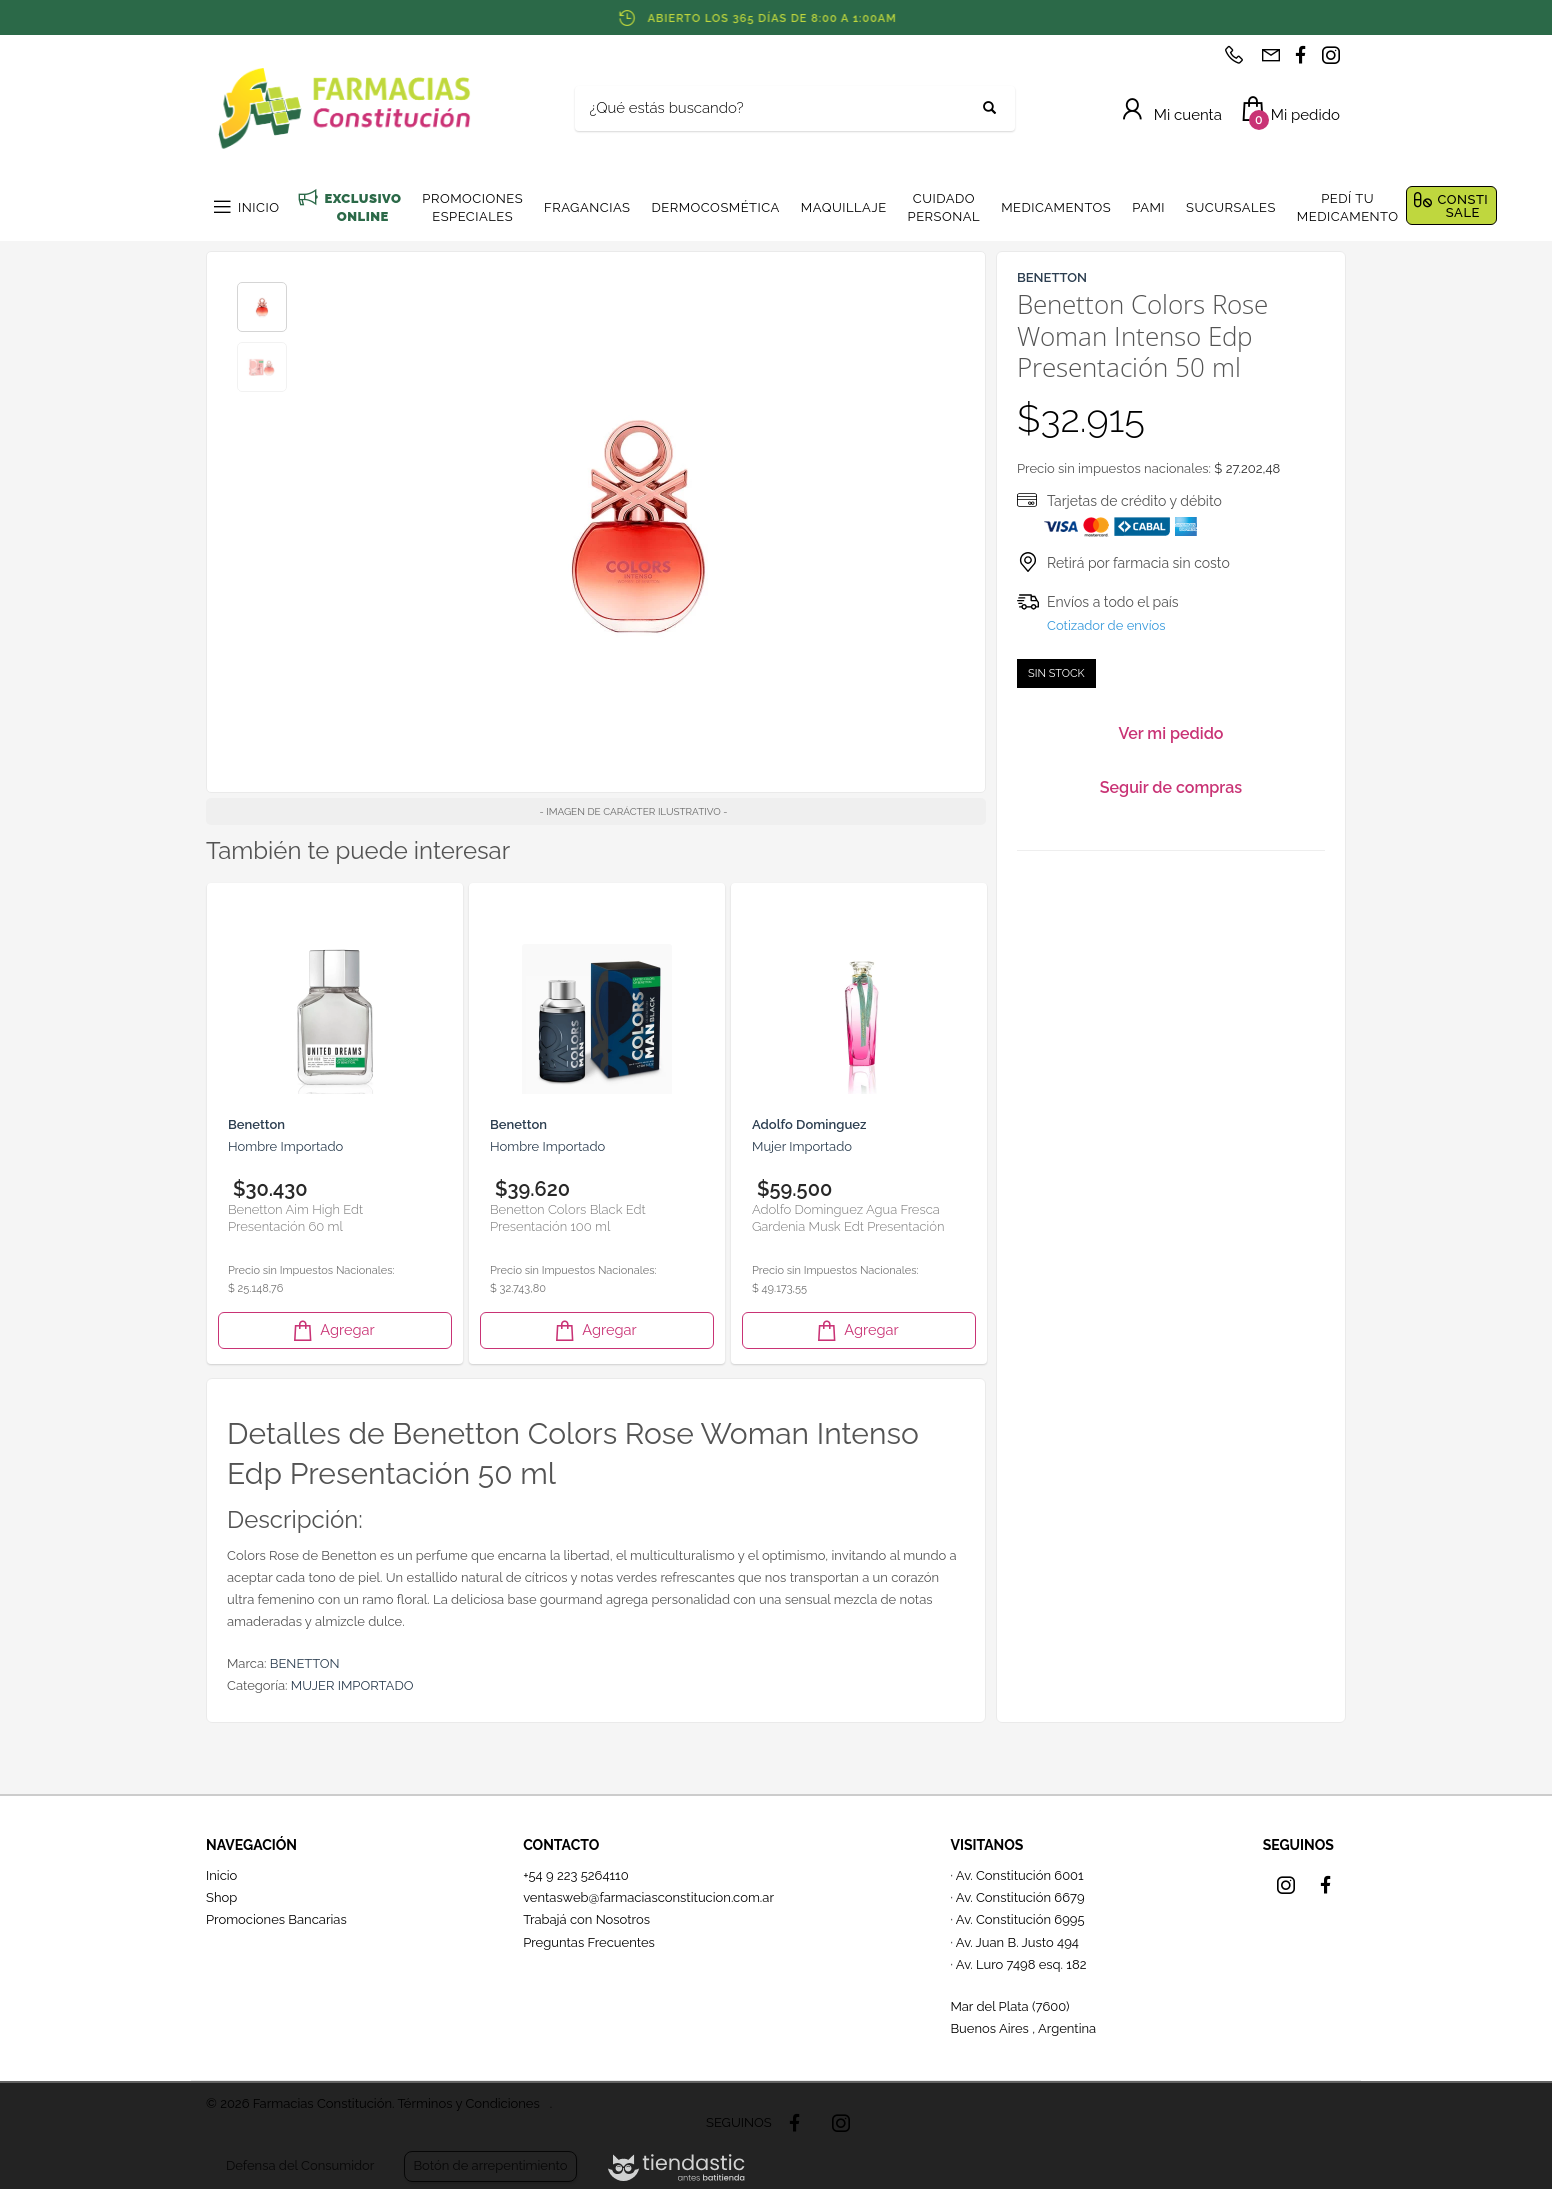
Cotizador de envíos (1106, 625)
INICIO (258, 207)
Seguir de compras (1171, 787)
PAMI (1148, 207)
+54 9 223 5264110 (576, 1875)
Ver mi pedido (1171, 733)
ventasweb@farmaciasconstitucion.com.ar (648, 1897)
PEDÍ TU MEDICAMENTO (1348, 207)
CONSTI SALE (1462, 206)
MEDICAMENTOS (1056, 207)
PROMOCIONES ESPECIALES (472, 207)
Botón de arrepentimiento (490, 2165)
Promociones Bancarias (276, 1919)
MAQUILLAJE (844, 207)
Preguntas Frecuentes (589, 1942)
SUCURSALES (1231, 207)
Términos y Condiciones (468, 2103)
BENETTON (305, 1663)
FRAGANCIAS (587, 207)
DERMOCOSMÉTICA (715, 207)
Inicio (221, 1875)
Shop (221, 1897)
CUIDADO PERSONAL (944, 207)
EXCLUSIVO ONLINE (362, 207)
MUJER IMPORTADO (352, 1685)
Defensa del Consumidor (300, 2165)
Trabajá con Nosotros (586, 1919)
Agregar (332, 1330)
